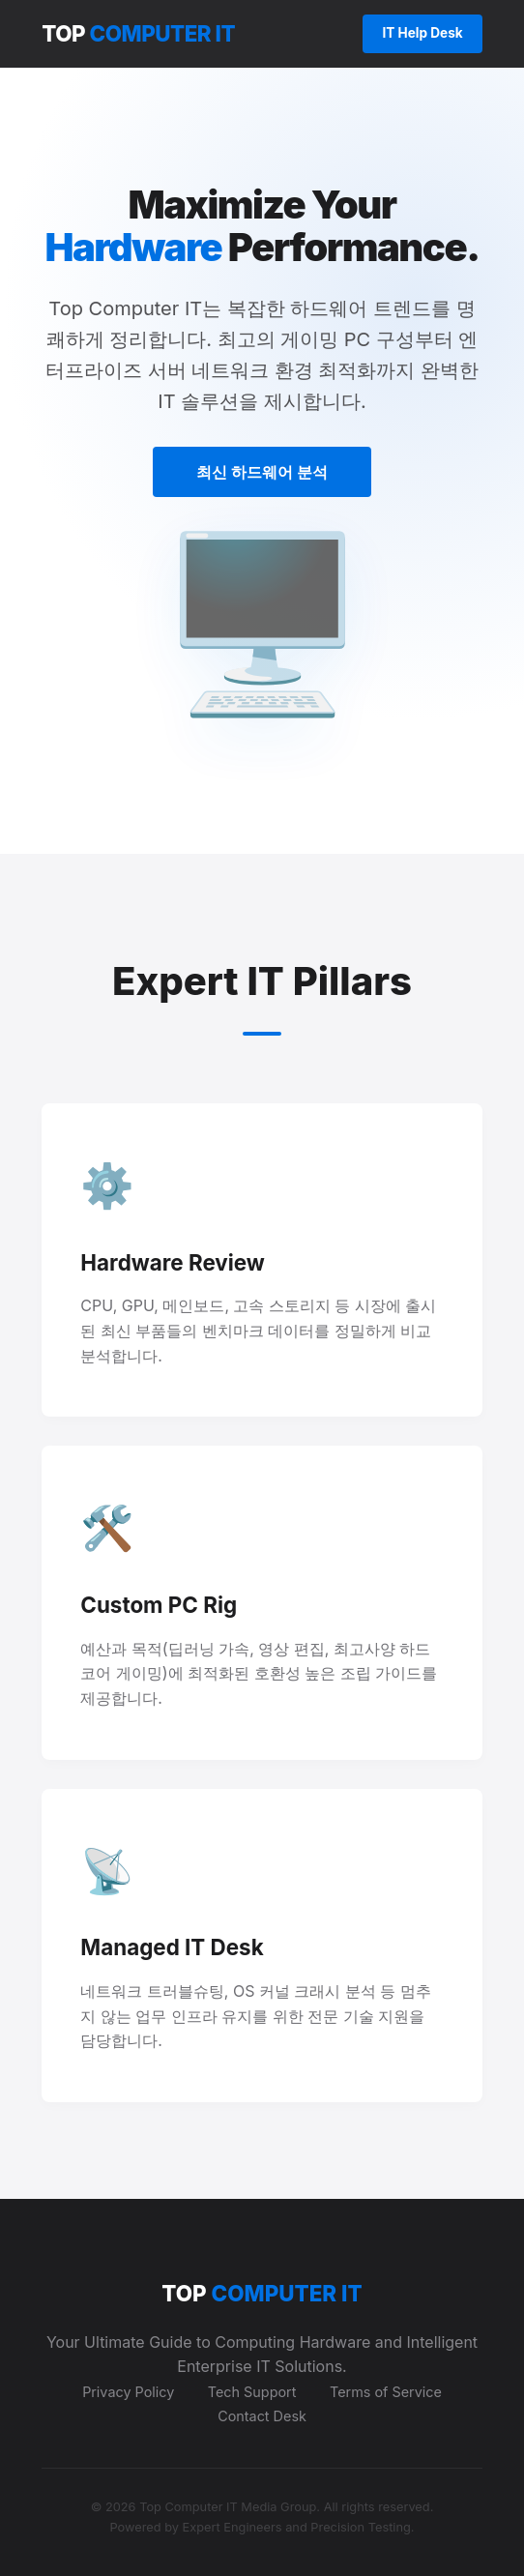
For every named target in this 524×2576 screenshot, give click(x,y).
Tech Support (252, 2392)
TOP (138, 33)
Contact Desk (262, 2416)
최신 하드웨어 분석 (262, 472)
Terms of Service (386, 2392)
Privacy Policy (128, 2392)
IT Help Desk (422, 33)
